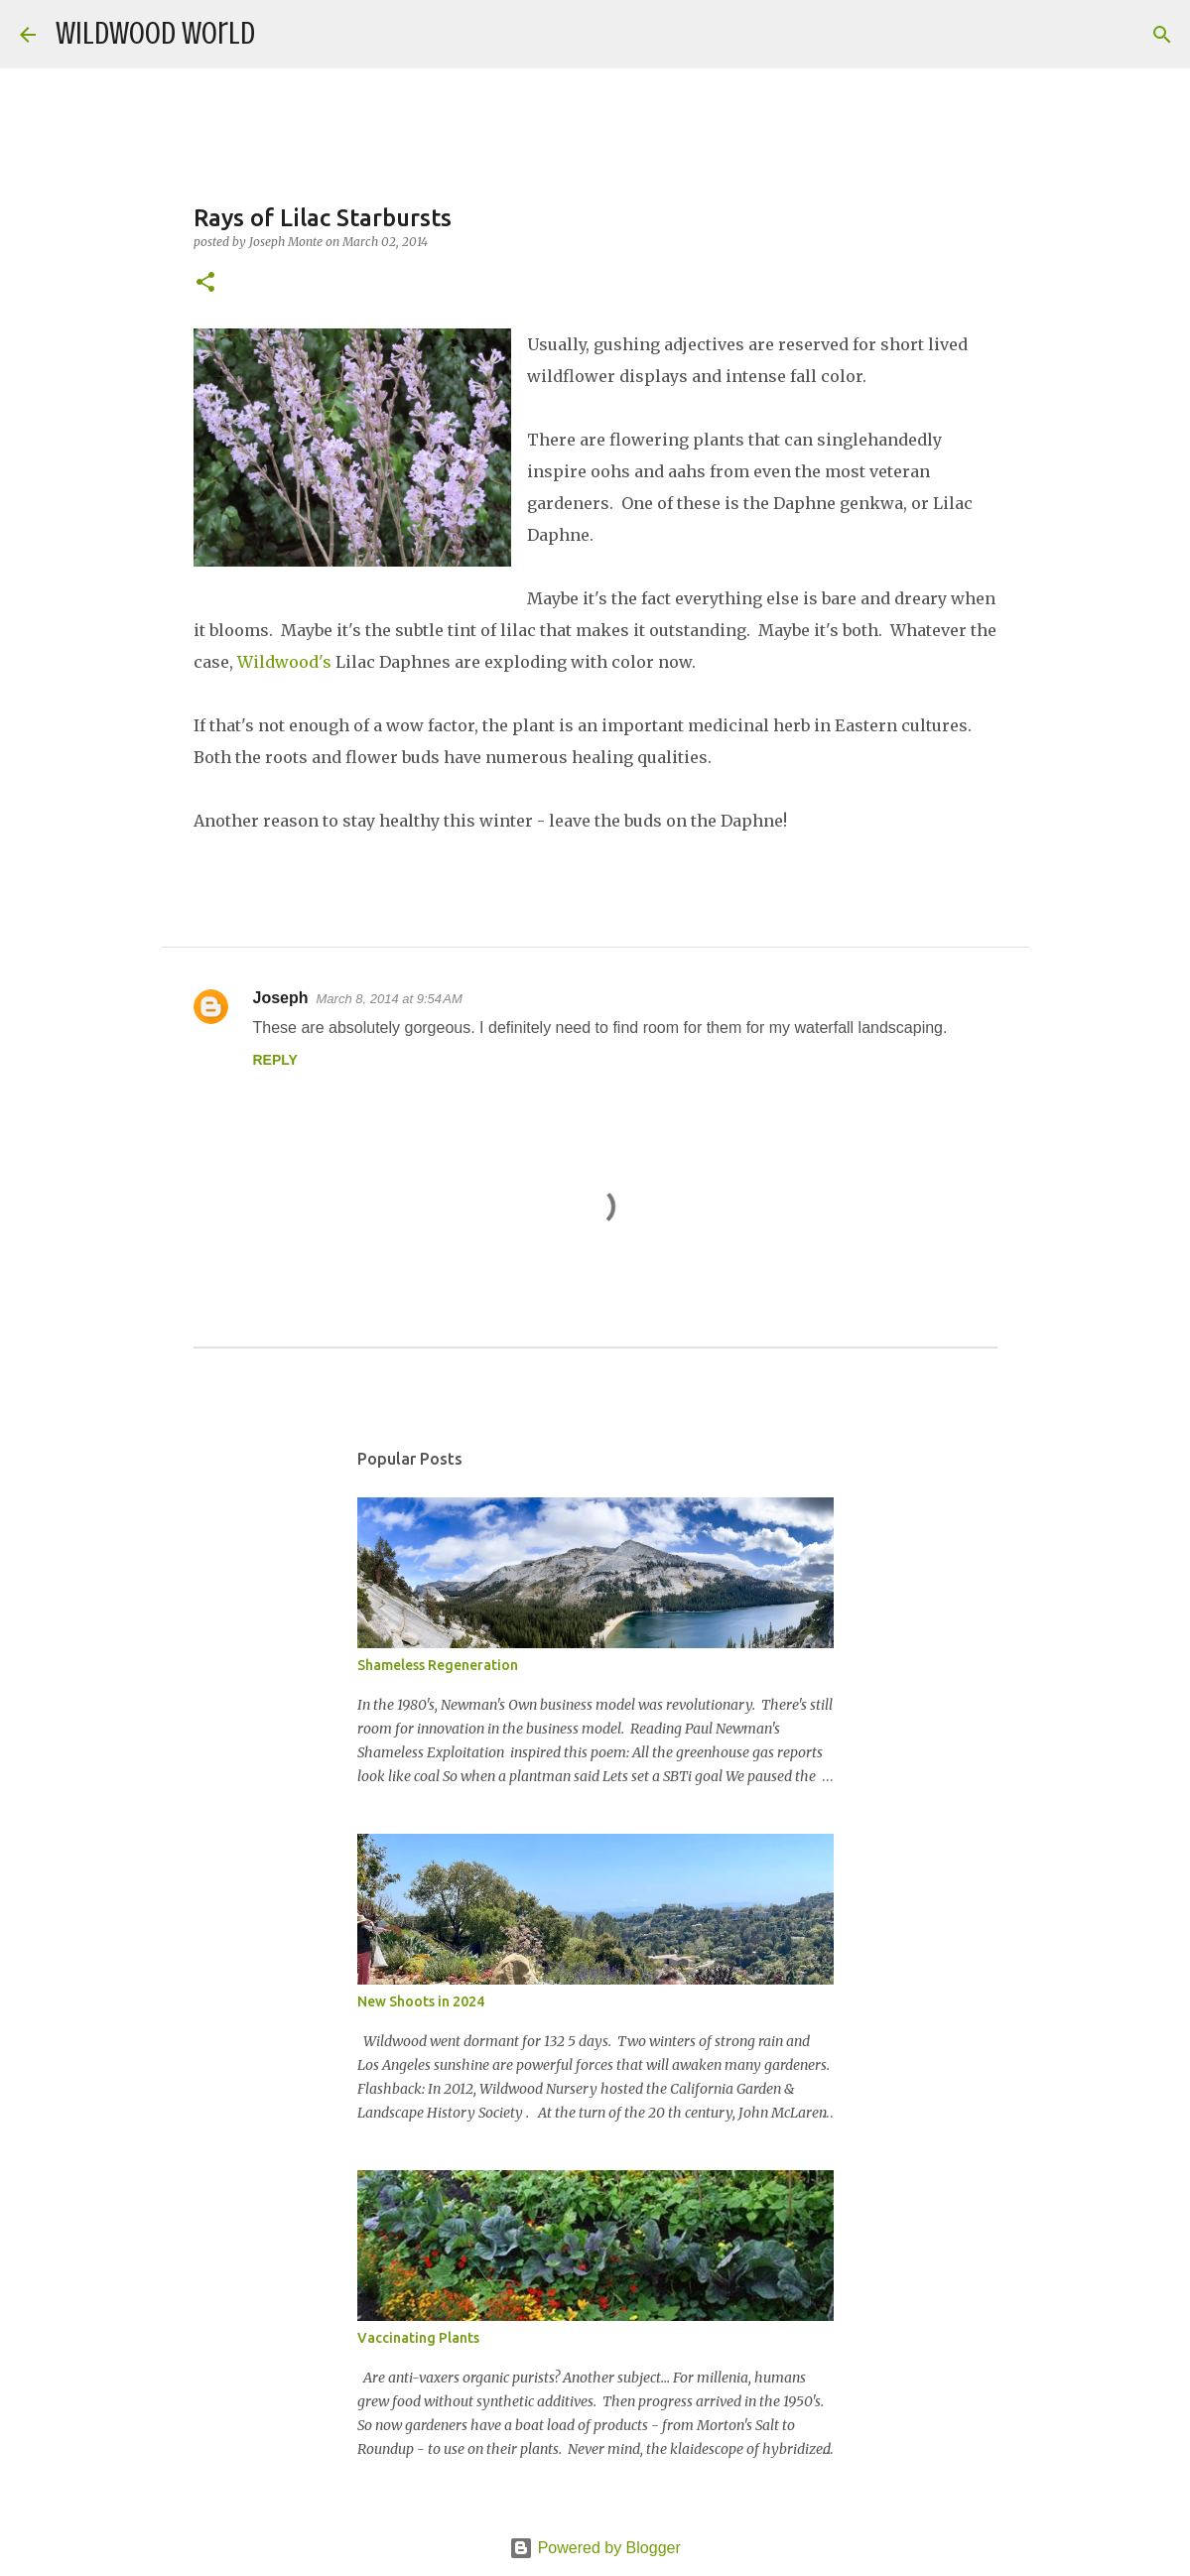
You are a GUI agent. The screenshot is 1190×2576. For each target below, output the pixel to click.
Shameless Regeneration (437, 1665)
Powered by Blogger (595, 2547)
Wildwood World (155, 34)
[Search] (283, 35)
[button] (205, 283)
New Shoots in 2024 (420, 2001)
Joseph (281, 997)
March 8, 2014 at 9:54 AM (390, 998)
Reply (275, 1060)
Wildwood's (284, 662)
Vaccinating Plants (418, 2338)
